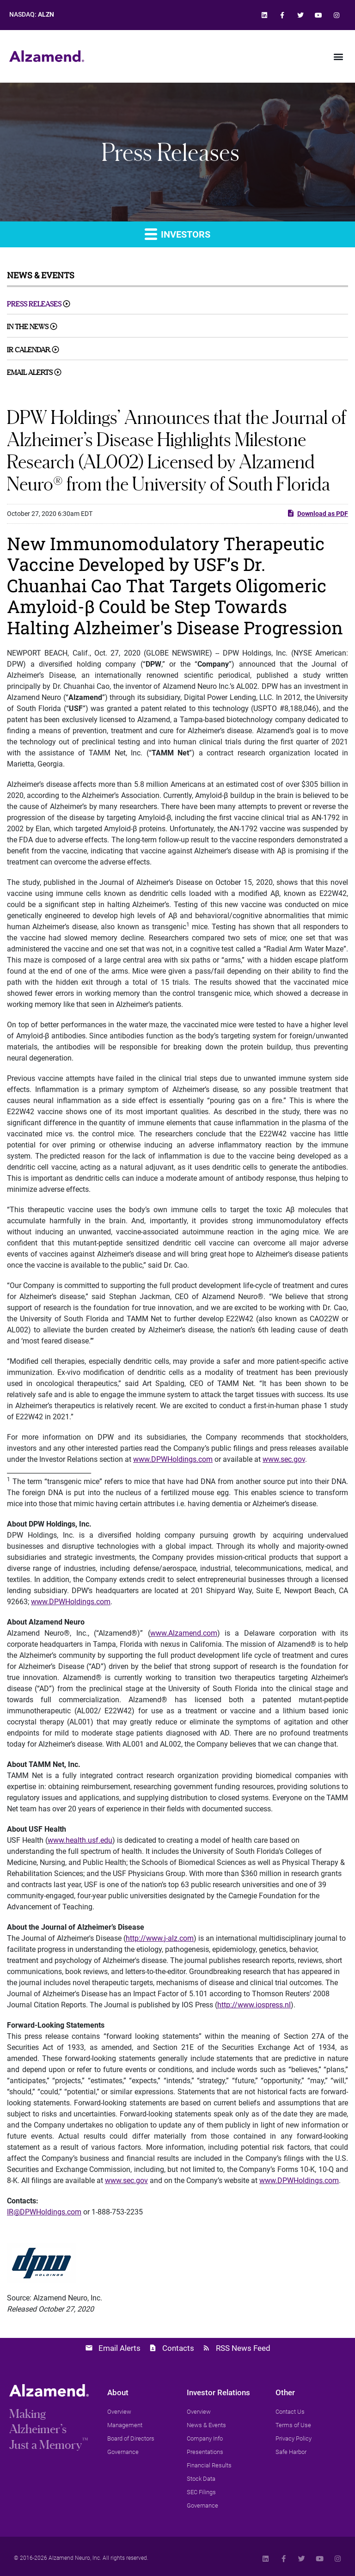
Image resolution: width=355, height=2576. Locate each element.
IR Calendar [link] (28, 350)
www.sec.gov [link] (284, 1459)
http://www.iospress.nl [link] (254, 2004)
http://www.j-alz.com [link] (160, 1938)
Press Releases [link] (34, 304)
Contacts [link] (178, 2348)
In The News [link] (28, 327)
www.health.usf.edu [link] (80, 1840)
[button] (338, 56)
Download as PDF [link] (317, 513)
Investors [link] (177, 233)
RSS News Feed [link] (243, 2348)
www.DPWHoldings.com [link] (173, 1459)
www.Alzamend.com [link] (183, 1633)
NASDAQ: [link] (31, 14)
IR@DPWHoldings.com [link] (44, 2212)
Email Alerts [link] (30, 372)
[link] (264, 15)
